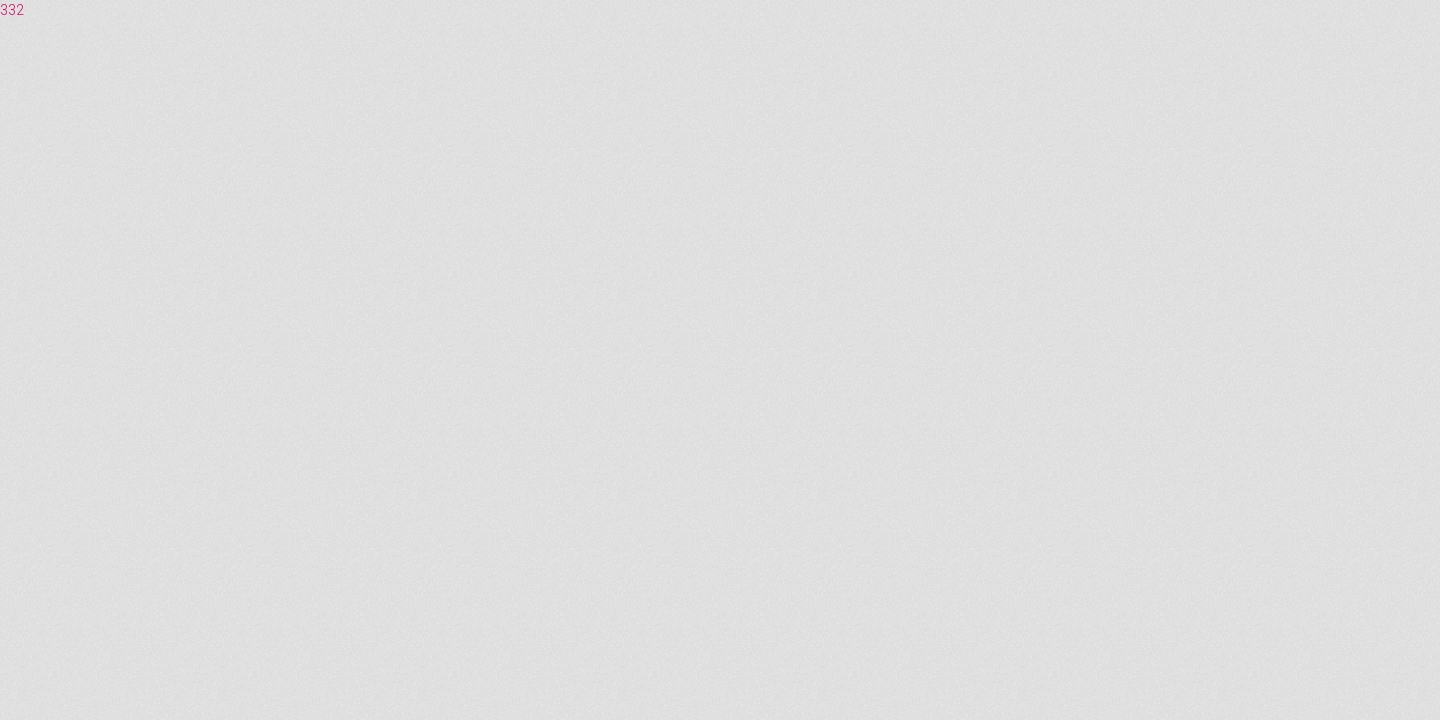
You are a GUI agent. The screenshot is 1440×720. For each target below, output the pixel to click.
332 (12, 10)
